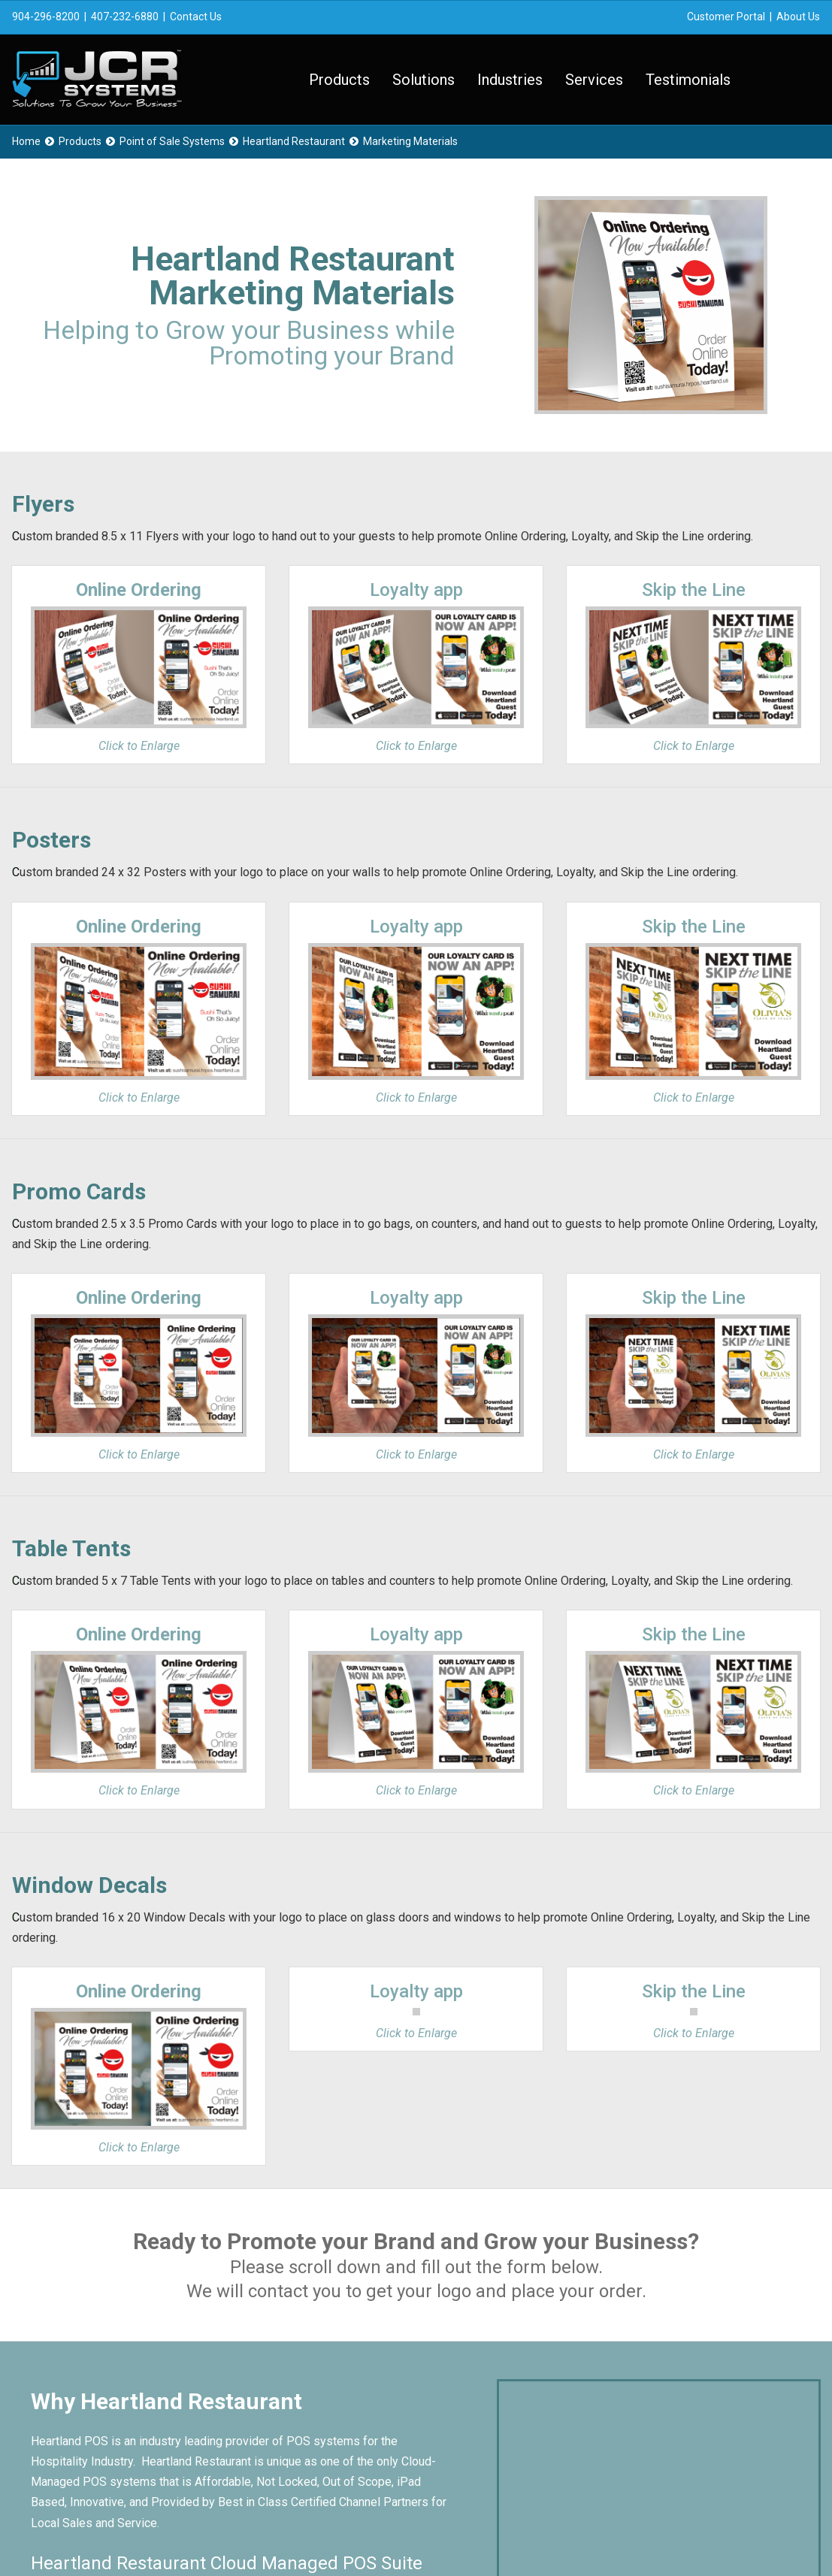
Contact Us (196, 17)
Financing (477, 2422)
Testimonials (688, 80)
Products (339, 80)
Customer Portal (726, 17)
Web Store (324, 2401)
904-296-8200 (46, 17)
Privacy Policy (239, 2534)
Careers (473, 2401)
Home (26, 141)
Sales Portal (484, 2320)
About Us (798, 17)
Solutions (423, 80)
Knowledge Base (497, 2381)
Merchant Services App (513, 2442)
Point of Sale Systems (172, 141)
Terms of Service (324, 2534)
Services (594, 80)
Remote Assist (491, 2361)
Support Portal (490, 2340)
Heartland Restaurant (294, 141)
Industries (510, 80)
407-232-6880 (125, 17)
